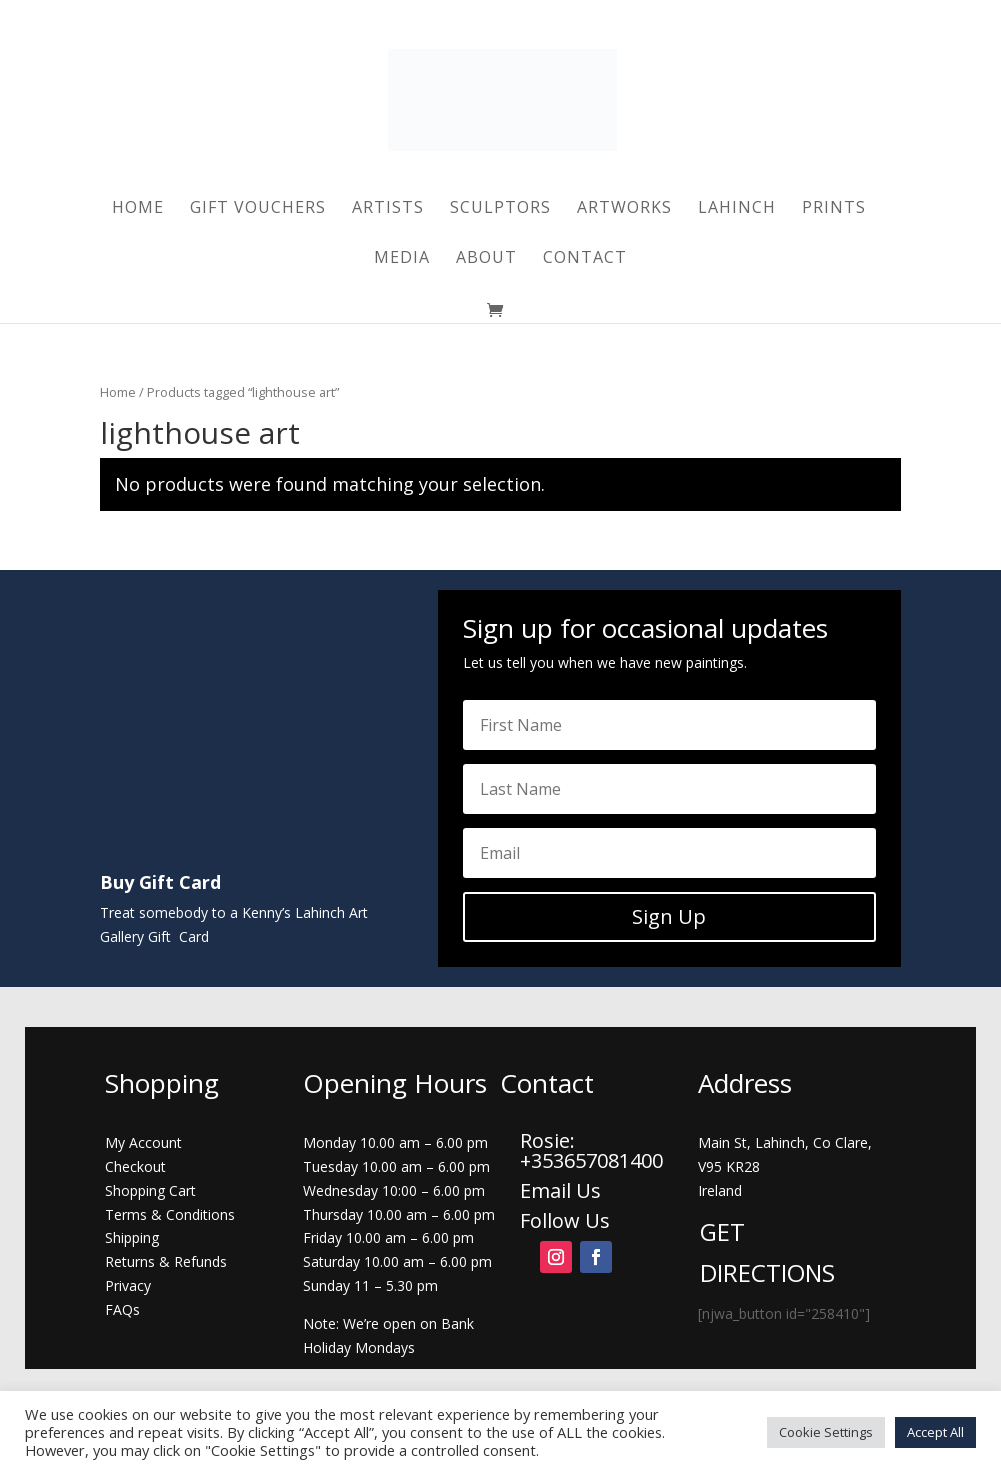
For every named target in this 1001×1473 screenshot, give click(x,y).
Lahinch (737, 209)
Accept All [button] (935, 1432)
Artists (388, 209)
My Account (143, 1142)
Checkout (135, 1166)
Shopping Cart (150, 1190)
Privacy (128, 1285)
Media (402, 259)
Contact (585, 259)
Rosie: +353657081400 (594, 1150)
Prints (834, 209)
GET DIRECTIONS (767, 1252)
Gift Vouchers (258, 209)
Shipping (132, 1237)
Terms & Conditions (170, 1214)
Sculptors (500, 209)
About (486, 259)
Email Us (560, 1190)
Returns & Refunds (166, 1261)
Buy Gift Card (160, 882)
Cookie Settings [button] (826, 1432)
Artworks (624, 209)
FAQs (122, 1309)
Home (138, 209)
